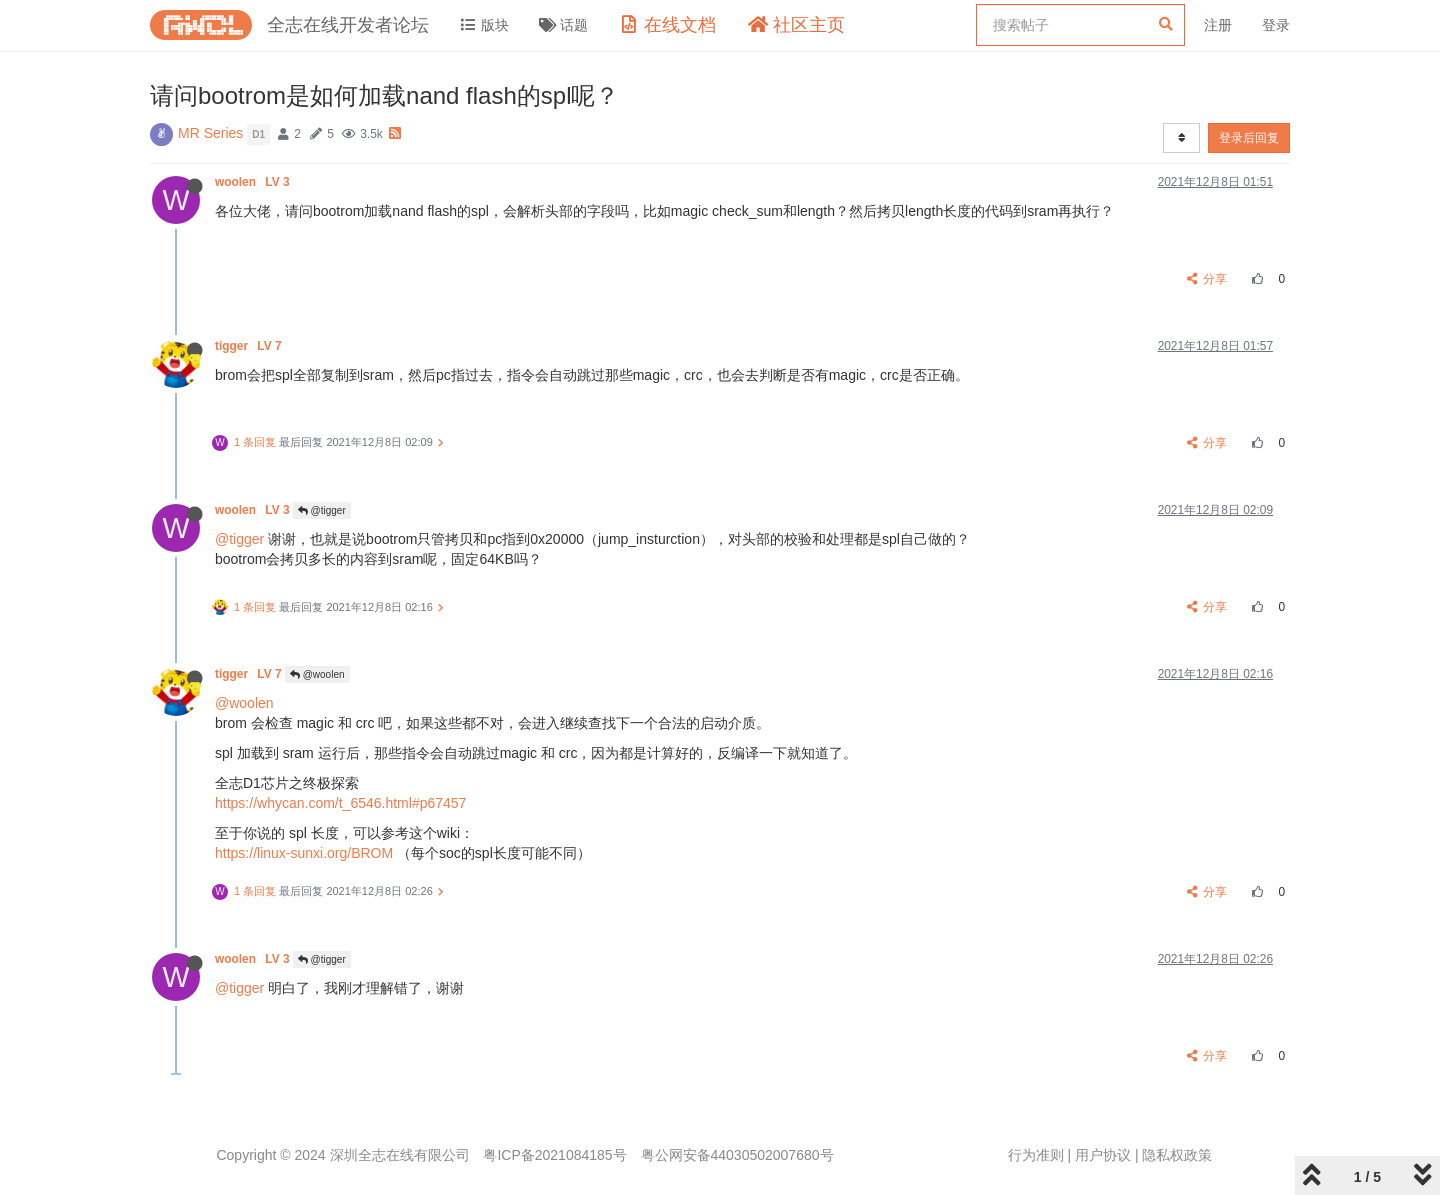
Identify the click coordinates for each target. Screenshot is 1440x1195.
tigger (250, 346)
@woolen (317, 674)
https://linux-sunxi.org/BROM (304, 853)
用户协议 (1103, 1155)
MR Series (210, 133)
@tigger (322, 510)
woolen (254, 182)
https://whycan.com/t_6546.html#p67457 (340, 803)
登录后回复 (1249, 138)
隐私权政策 (1177, 1155)
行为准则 (1036, 1155)
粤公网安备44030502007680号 (737, 1155)
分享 (1207, 279)
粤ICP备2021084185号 (554, 1155)
